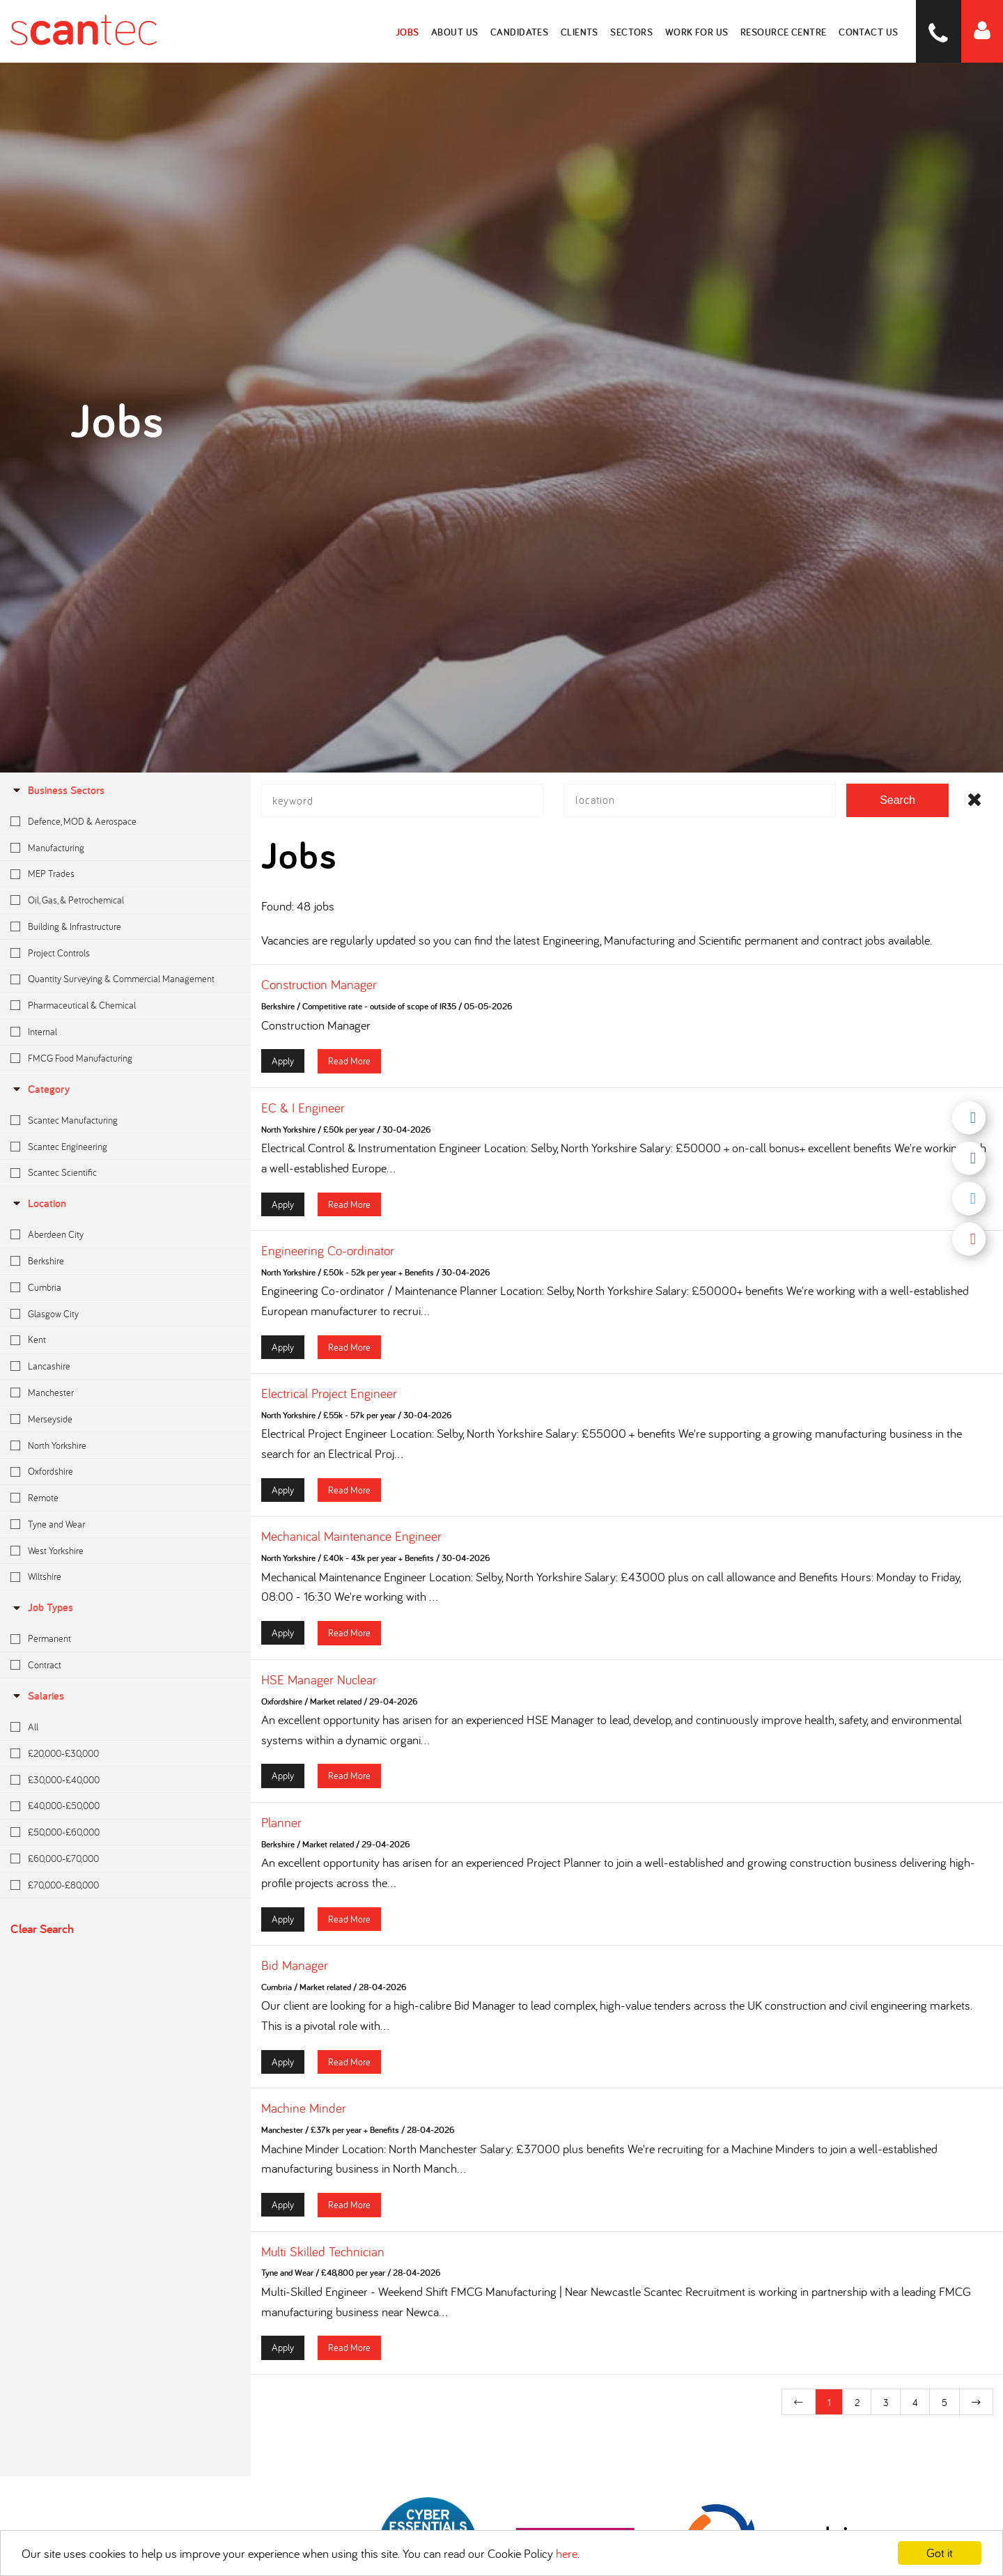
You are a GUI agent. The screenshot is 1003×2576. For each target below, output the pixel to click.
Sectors (635, 31)
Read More (349, 1068)
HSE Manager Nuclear (319, 1686)
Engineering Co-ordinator (327, 1258)
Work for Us (699, 31)
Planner (281, 1830)
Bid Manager (294, 1972)
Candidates (524, 31)
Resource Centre (786, 31)
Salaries (37, 1696)
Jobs (413, 31)
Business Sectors (57, 790)
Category (40, 1089)
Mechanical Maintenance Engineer (351, 1543)
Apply (283, 1068)
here (566, 2553)
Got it (939, 2553)
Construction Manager (319, 992)
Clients (583, 31)
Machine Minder (303, 2115)
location (38, 1203)
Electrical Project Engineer (329, 1400)
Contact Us (870, 31)
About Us (459, 31)
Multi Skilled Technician (322, 2258)
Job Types (41, 1607)
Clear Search (42, 1929)
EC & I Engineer (303, 1115)
